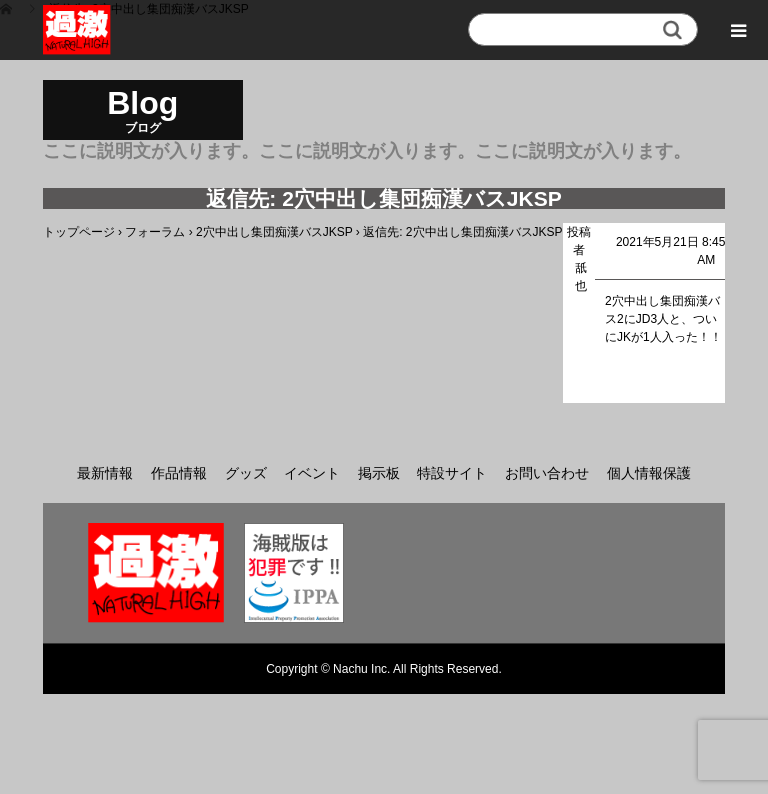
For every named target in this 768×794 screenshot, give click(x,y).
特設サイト (452, 473)
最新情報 (105, 473)
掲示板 (379, 473)
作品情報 (179, 473)
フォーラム (155, 232)
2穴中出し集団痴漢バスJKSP (274, 232)
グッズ (246, 473)
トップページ (79, 232)
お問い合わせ (547, 473)
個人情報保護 (649, 473)
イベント (312, 473)
